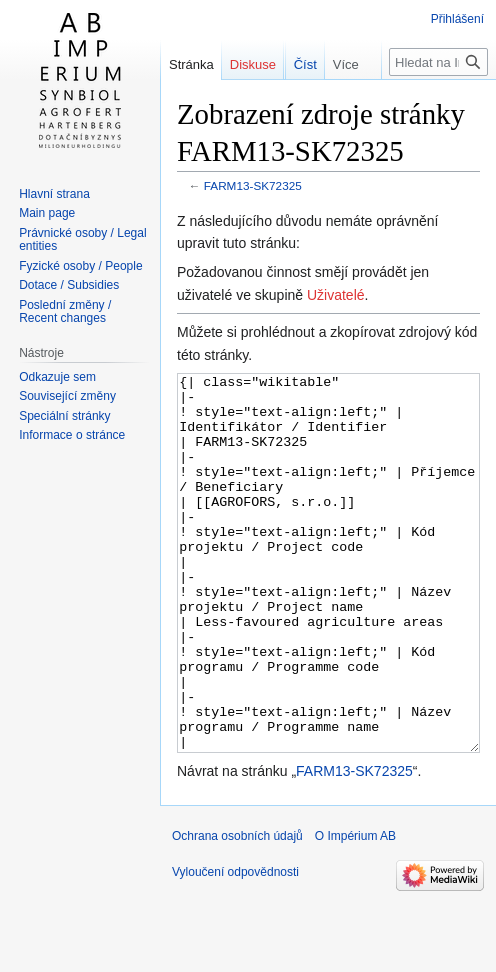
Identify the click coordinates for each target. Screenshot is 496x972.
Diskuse (253, 64)
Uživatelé (336, 295)
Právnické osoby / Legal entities (82, 240)
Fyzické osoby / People (80, 266)
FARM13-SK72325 (253, 185)
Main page (47, 213)
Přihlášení (457, 19)
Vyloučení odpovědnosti (235, 947)
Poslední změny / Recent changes (65, 312)
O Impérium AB (355, 911)
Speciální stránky (64, 416)
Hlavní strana (54, 194)
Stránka (191, 64)
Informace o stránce (72, 435)
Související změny (67, 396)
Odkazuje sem (57, 377)
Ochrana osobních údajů (237, 911)
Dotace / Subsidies (69, 285)
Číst (280, 104)
